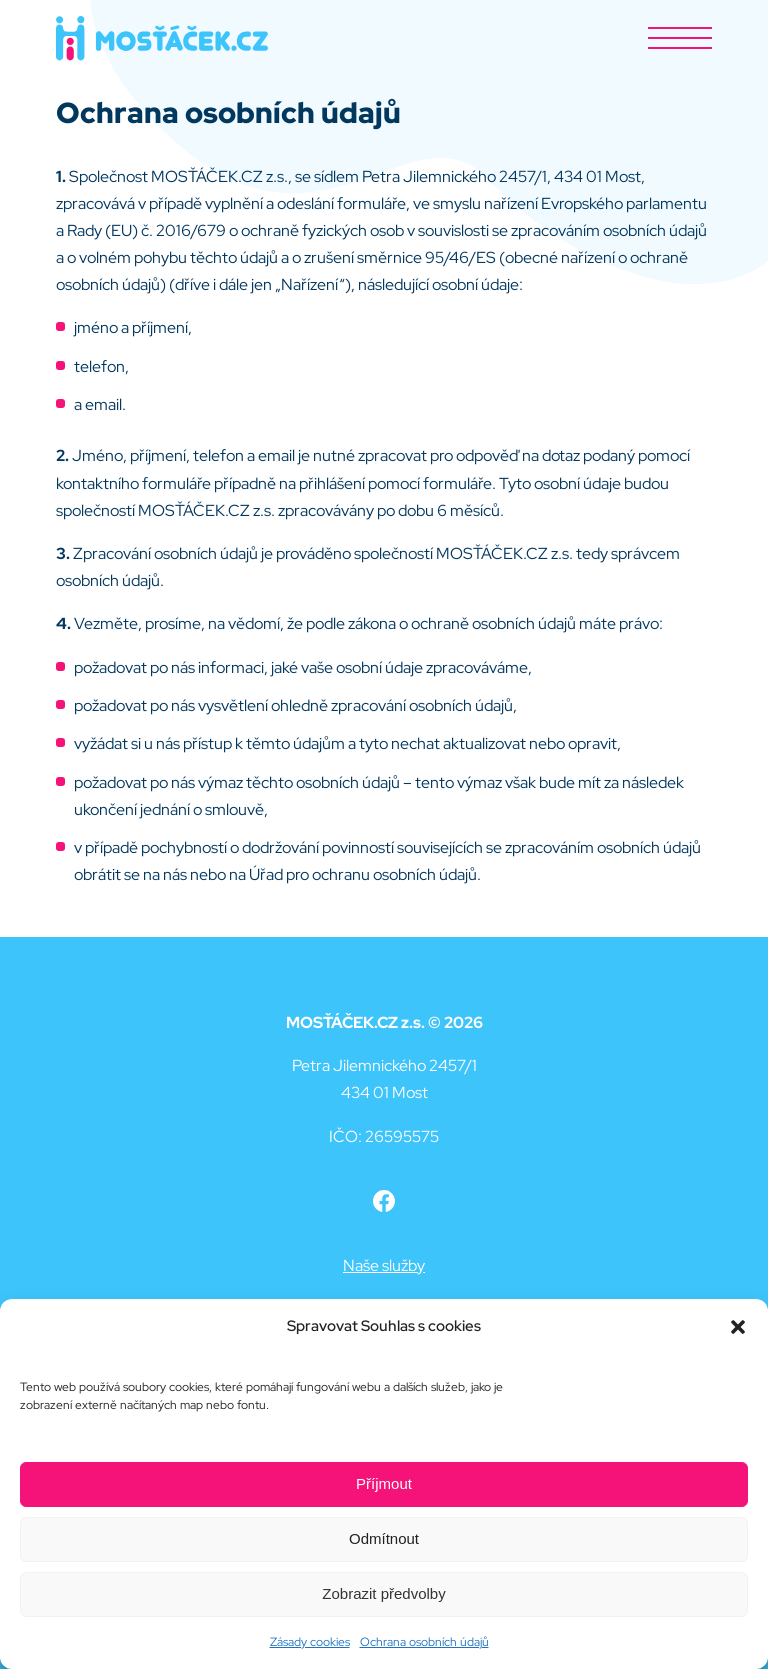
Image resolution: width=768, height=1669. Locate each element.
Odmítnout (384, 1538)
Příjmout (384, 1483)
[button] (738, 1327)
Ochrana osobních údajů (424, 1642)
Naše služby (384, 1265)
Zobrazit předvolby (383, 1593)
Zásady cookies (310, 1642)
